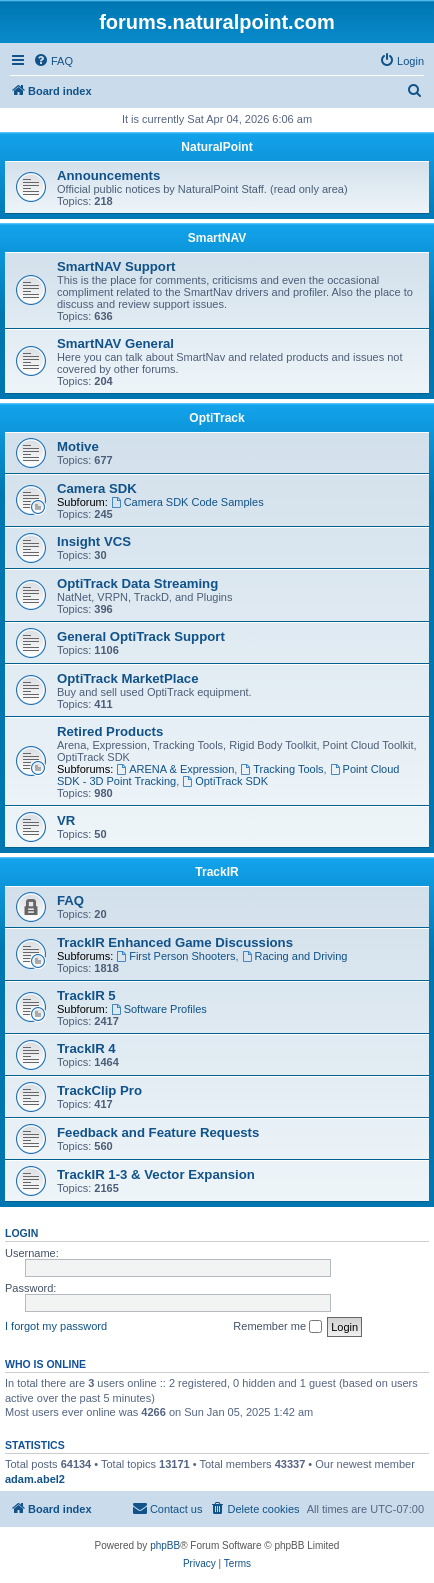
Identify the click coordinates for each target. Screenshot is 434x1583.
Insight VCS (94, 541)
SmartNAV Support (116, 266)
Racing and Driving (295, 956)
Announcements (108, 175)
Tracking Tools (281, 769)
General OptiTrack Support (141, 636)
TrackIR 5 (86, 995)
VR (66, 820)
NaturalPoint (216, 147)
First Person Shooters (175, 956)
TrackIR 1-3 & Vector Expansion (156, 1174)
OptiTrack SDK (225, 781)
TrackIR (216, 872)
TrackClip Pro (99, 1090)
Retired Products (110, 731)
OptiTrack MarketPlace (127, 678)
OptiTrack (216, 418)
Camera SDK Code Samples (187, 502)
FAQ (70, 900)
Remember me (277, 1327)
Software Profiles (159, 1009)
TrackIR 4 (86, 1048)
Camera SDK (97, 488)
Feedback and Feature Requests (158, 1132)
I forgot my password (56, 1326)
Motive (78, 446)
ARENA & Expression (175, 769)
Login (21, 1233)
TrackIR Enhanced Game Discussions (175, 942)
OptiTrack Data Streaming (137, 583)
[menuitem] (53, 61)
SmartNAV (217, 238)
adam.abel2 (35, 1479)
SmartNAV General (115, 343)
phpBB (165, 1545)
